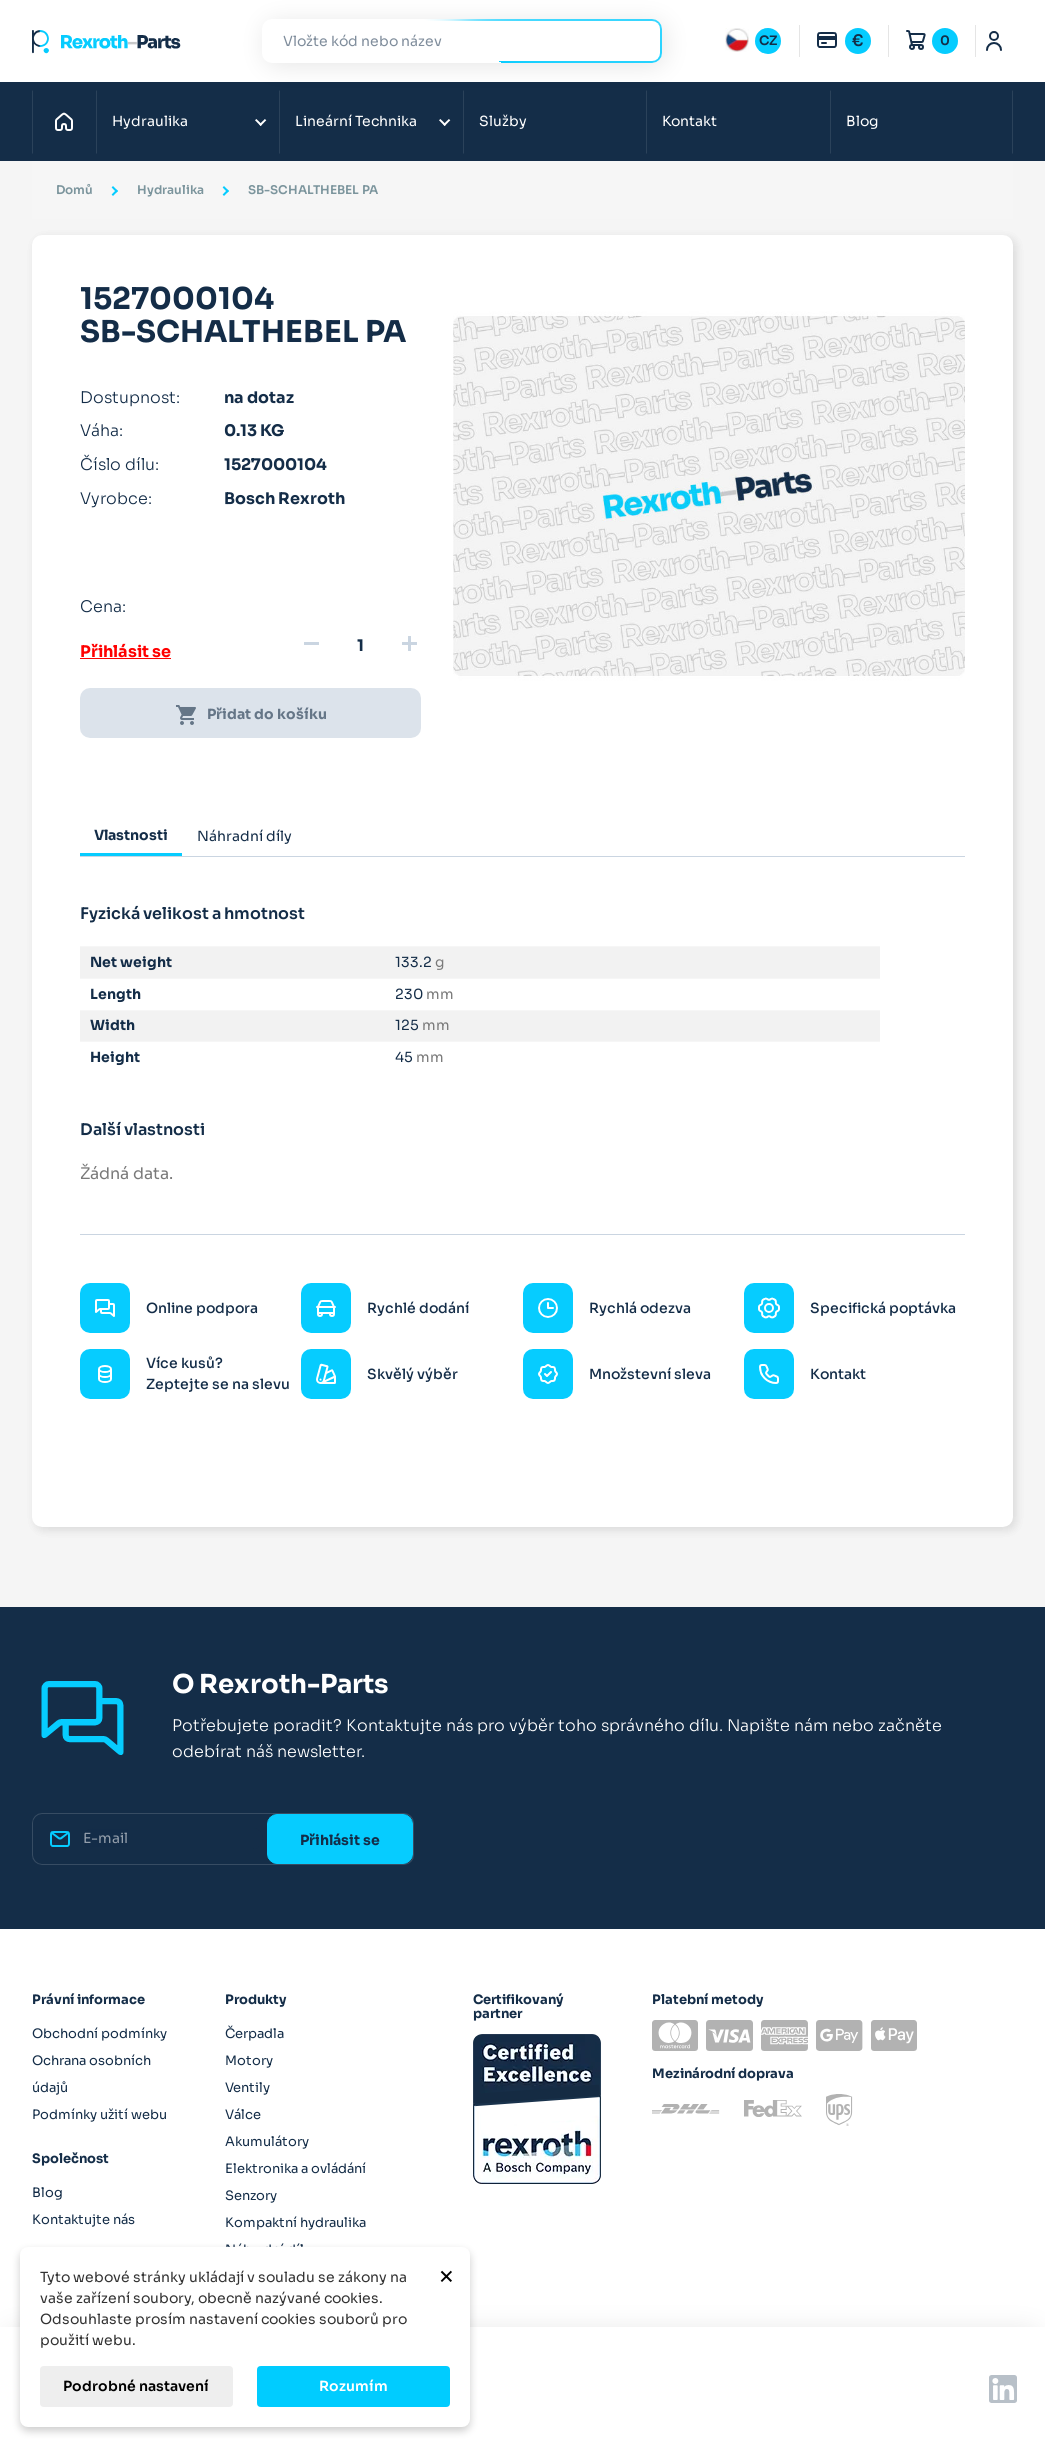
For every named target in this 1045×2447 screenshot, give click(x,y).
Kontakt (689, 121)
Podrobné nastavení (136, 2386)
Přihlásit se (125, 651)
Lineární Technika (356, 121)
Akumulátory (267, 2141)
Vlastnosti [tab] (131, 835)
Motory (249, 2060)
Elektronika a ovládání (295, 2168)
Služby (503, 121)
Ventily (247, 2087)
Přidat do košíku (251, 715)
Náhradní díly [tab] (244, 836)
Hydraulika (150, 121)
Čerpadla (254, 2033)
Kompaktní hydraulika (295, 2222)
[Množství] (360, 646)
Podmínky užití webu (99, 2114)
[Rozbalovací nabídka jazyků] (753, 41)
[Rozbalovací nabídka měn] (843, 41)
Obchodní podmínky (99, 2033)
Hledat (635, 40)
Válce (243, 2114)
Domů (69, 121)
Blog (862, 121)
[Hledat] (447, 41)
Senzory (251, 2195)
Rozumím (353, 2386)
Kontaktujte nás (83, 2219)
